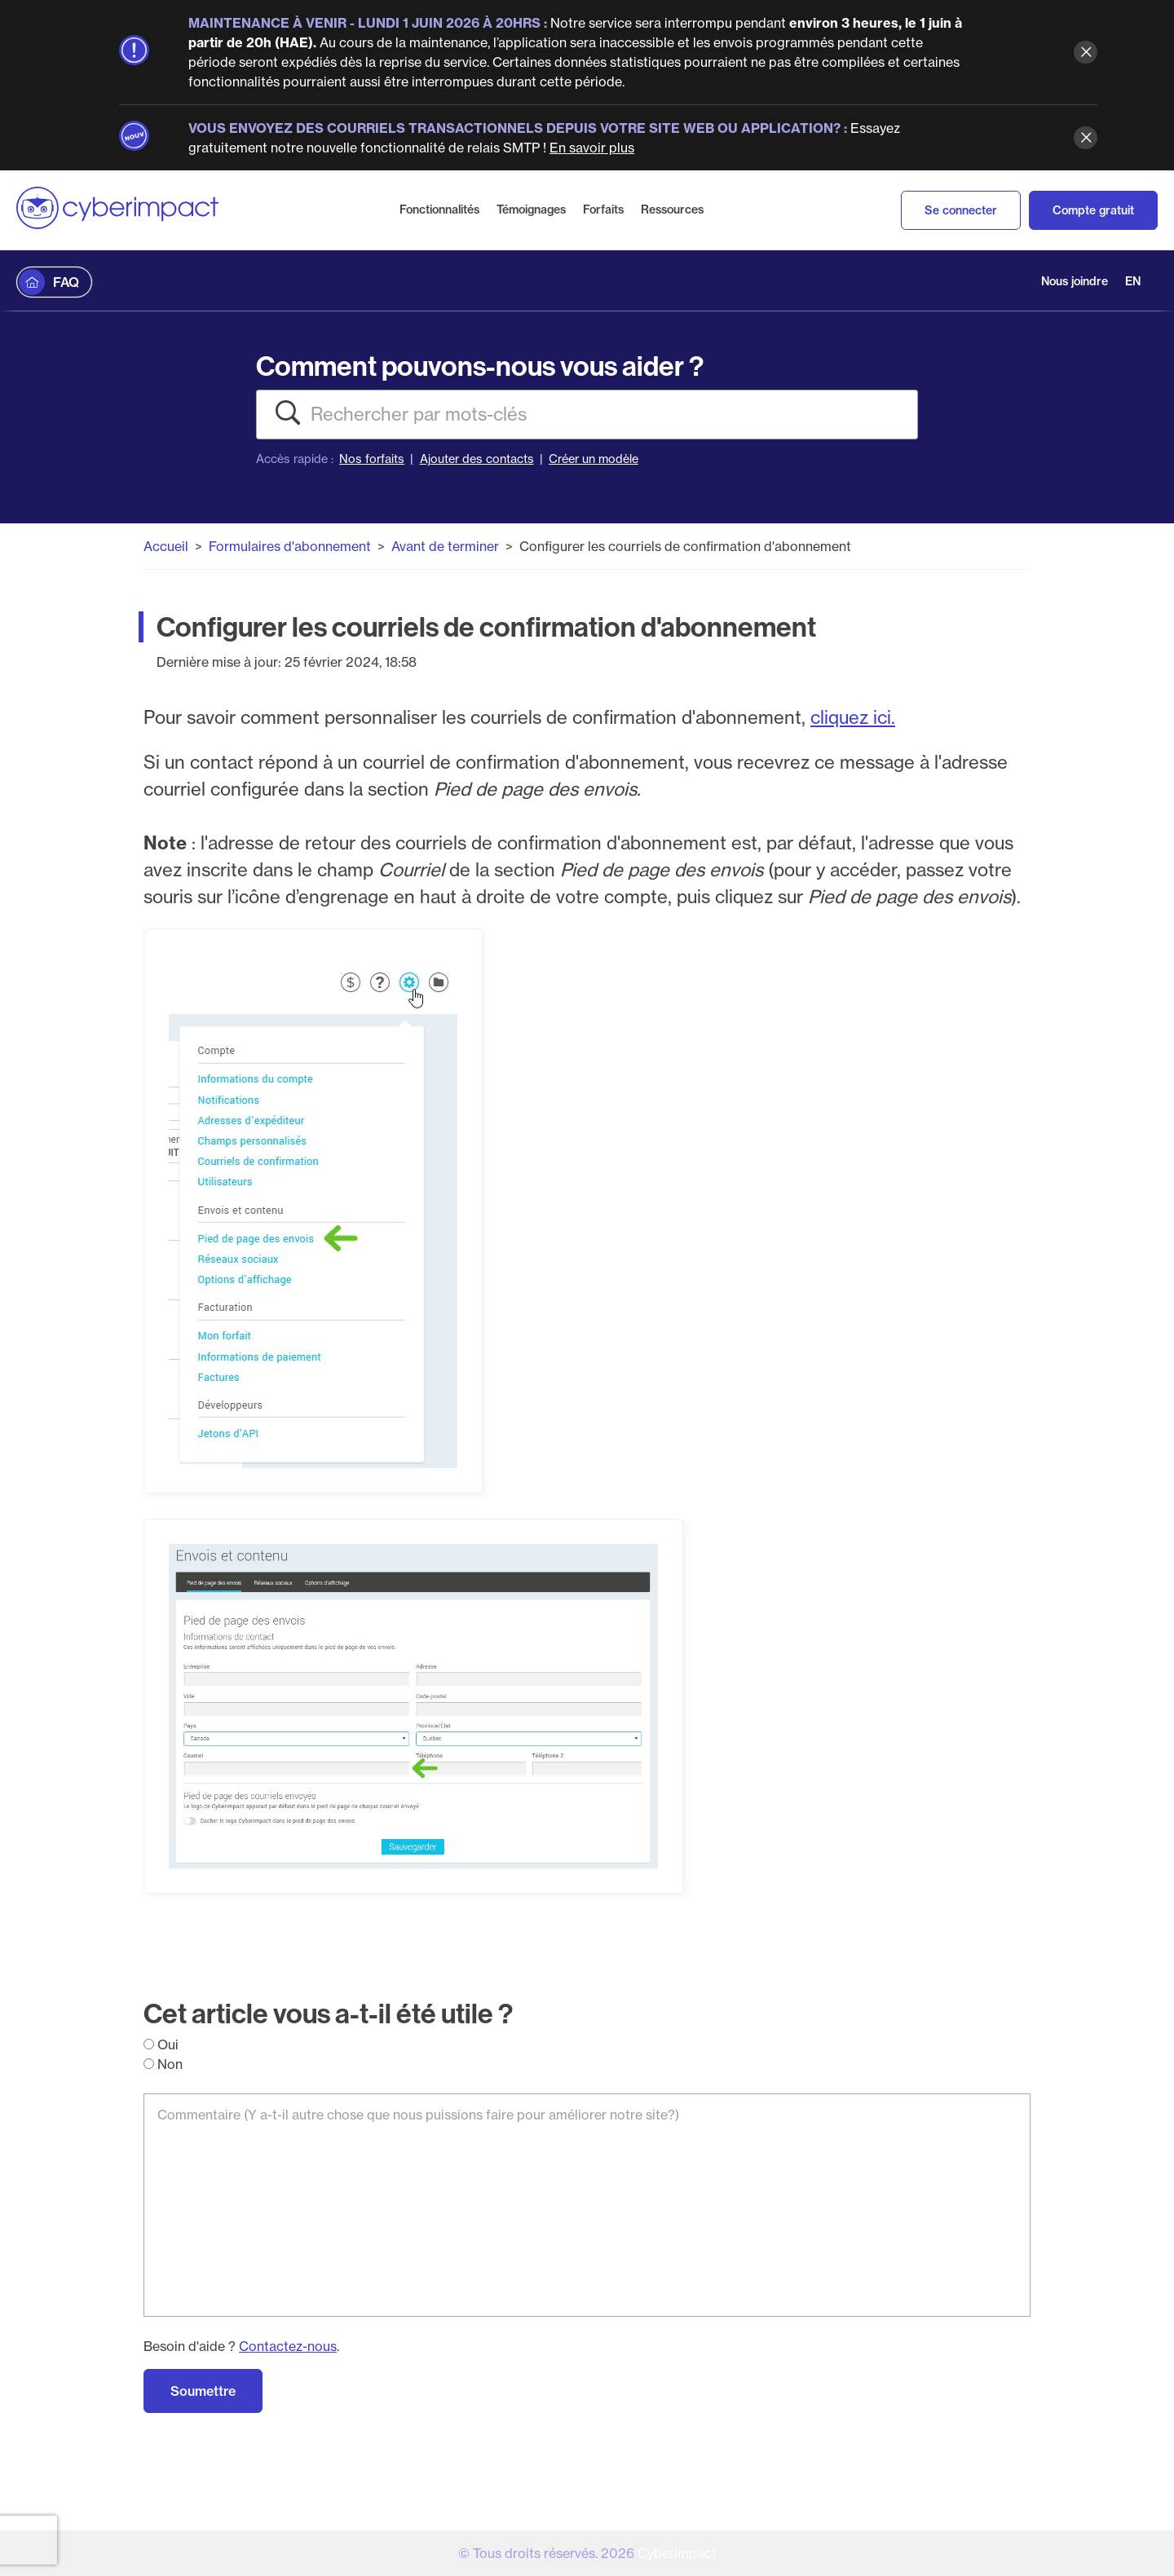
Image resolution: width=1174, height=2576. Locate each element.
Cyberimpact (677, 2553)
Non (163, 2064)
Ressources (672, 209)
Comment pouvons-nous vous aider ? (480, 365)
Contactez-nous (288, 2346)
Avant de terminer (445, 546)
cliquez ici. (852, 717)
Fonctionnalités (439, 209)
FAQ (66, 282)
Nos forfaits (371, 459)
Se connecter (961, 210)
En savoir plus (591, 147)
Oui (161, 2044)
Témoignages (531, 209)
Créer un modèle (593, 459)
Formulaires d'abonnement (290, 546)
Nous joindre (1074, 281)
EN (1133, 281)
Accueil (165, 546)
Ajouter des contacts (477, 459)
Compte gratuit (1093, 210)
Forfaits (603, 209)
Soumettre (203, 2391)
